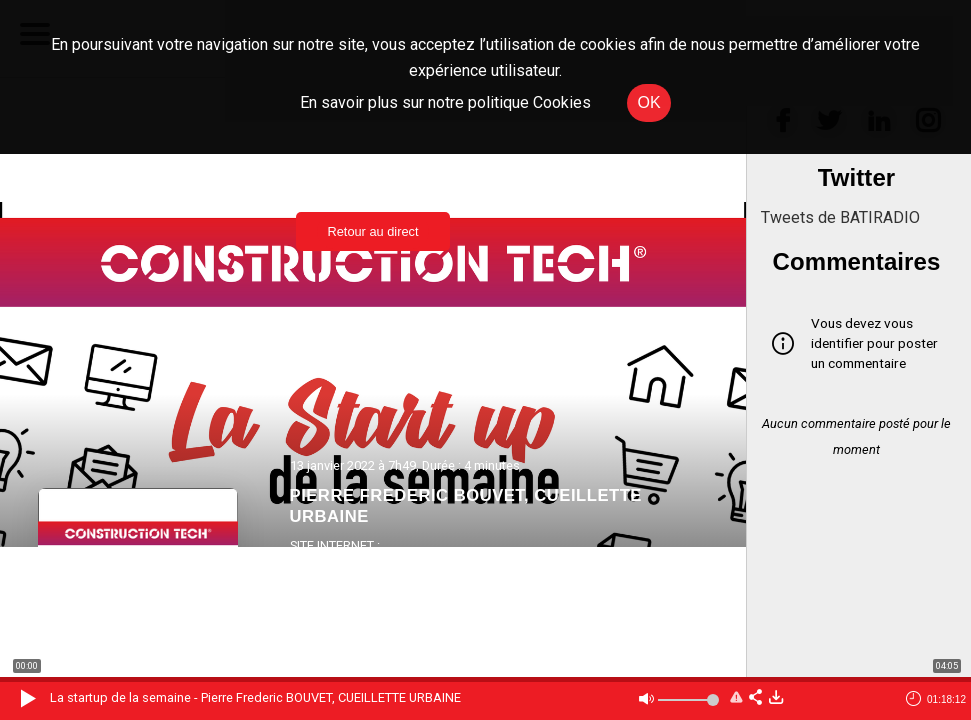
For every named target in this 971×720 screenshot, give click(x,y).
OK (648, 102)
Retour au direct (372, 231)
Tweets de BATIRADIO (840, 217)
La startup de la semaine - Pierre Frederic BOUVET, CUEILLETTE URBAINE (255, 697)
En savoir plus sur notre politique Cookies (445, 102)
